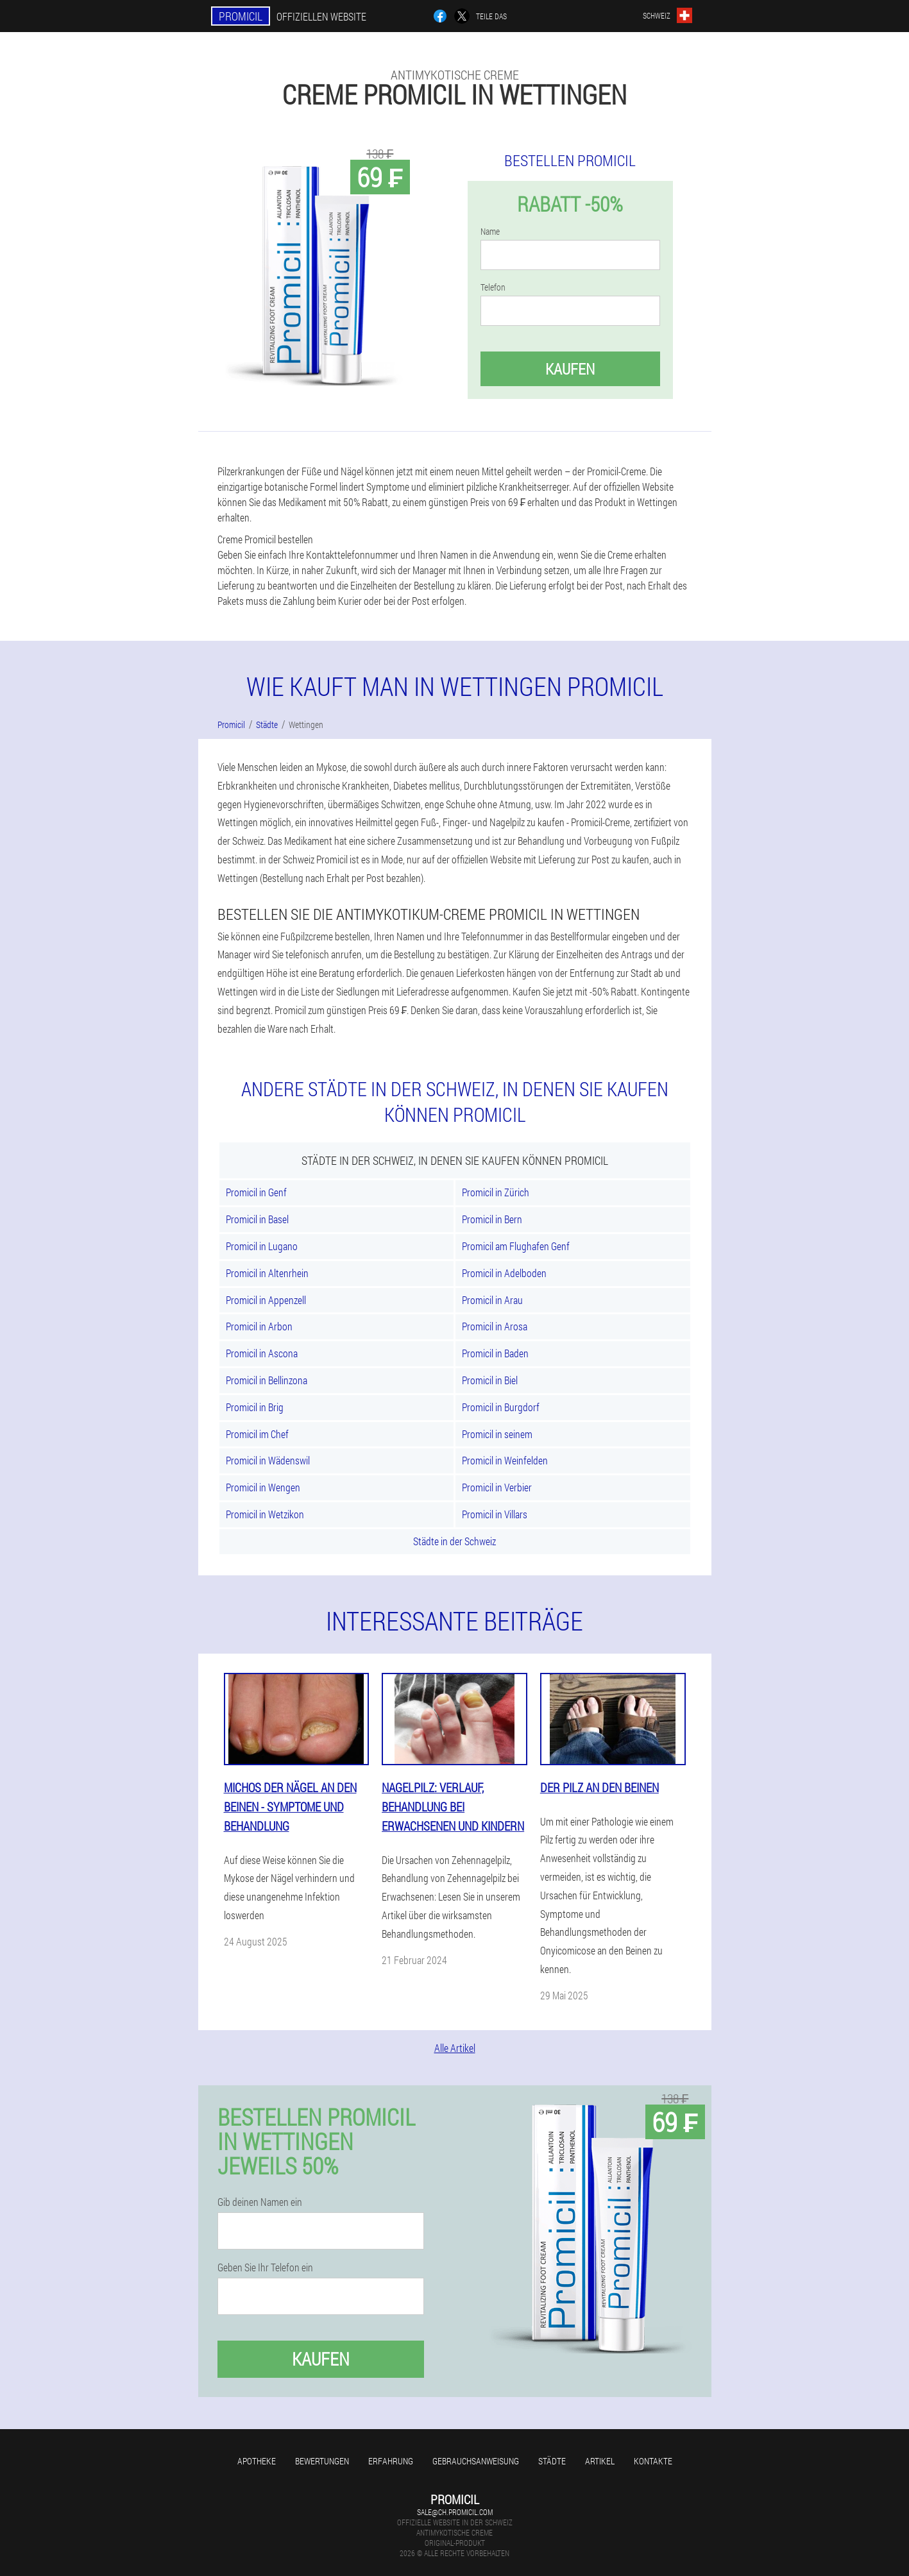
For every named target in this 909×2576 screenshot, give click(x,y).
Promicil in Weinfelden (505, 1460)
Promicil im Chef (257, 1434)
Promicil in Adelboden (504, 1273)
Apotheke (256, 2461)
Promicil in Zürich (495, 1192)
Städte (552, 2461)
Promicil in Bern (492, 1219)
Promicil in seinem (497, 1434)
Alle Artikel (454, 2048)
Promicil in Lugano (262, 1246)
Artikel (600, 2461)
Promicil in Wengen (263, 1487)
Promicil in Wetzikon (265, 1514)
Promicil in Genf (256, 1192)
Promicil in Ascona (262, 1353)
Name (490, 231)
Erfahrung (390, 2461)
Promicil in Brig (255, 1407)
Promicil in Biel (490, 1380)
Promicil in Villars (494, 1514)
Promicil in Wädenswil (268, 1460)
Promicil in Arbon (259, 1326)
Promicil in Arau (492, 1300)
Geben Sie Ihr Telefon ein (265, 2267)
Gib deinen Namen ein (259, 2202)
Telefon (492, 287)
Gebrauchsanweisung (475, 2461)
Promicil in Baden (495, 1353)
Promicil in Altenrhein (267, 1273)
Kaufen (570, 369)
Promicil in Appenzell (266, 1300)
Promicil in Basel (257, 1219)
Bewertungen (322, 2461)
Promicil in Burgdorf (500, 1407)
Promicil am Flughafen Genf (516, 1246)
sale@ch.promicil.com (455, 2512)
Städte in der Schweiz (454, 1541)
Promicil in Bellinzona (266, 1380)
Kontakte (653, 2461)
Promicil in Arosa (494, 1326)
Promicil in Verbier (497, 1487)
